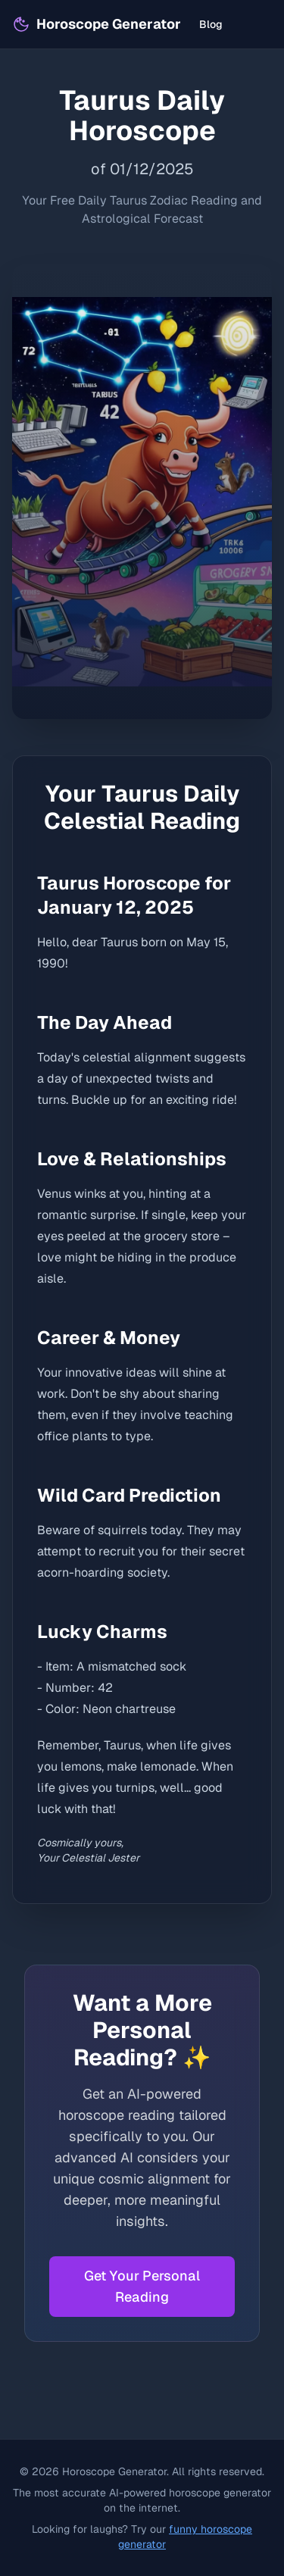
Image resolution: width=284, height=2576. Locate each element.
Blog (211, 24)
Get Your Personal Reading (142, 2286)
